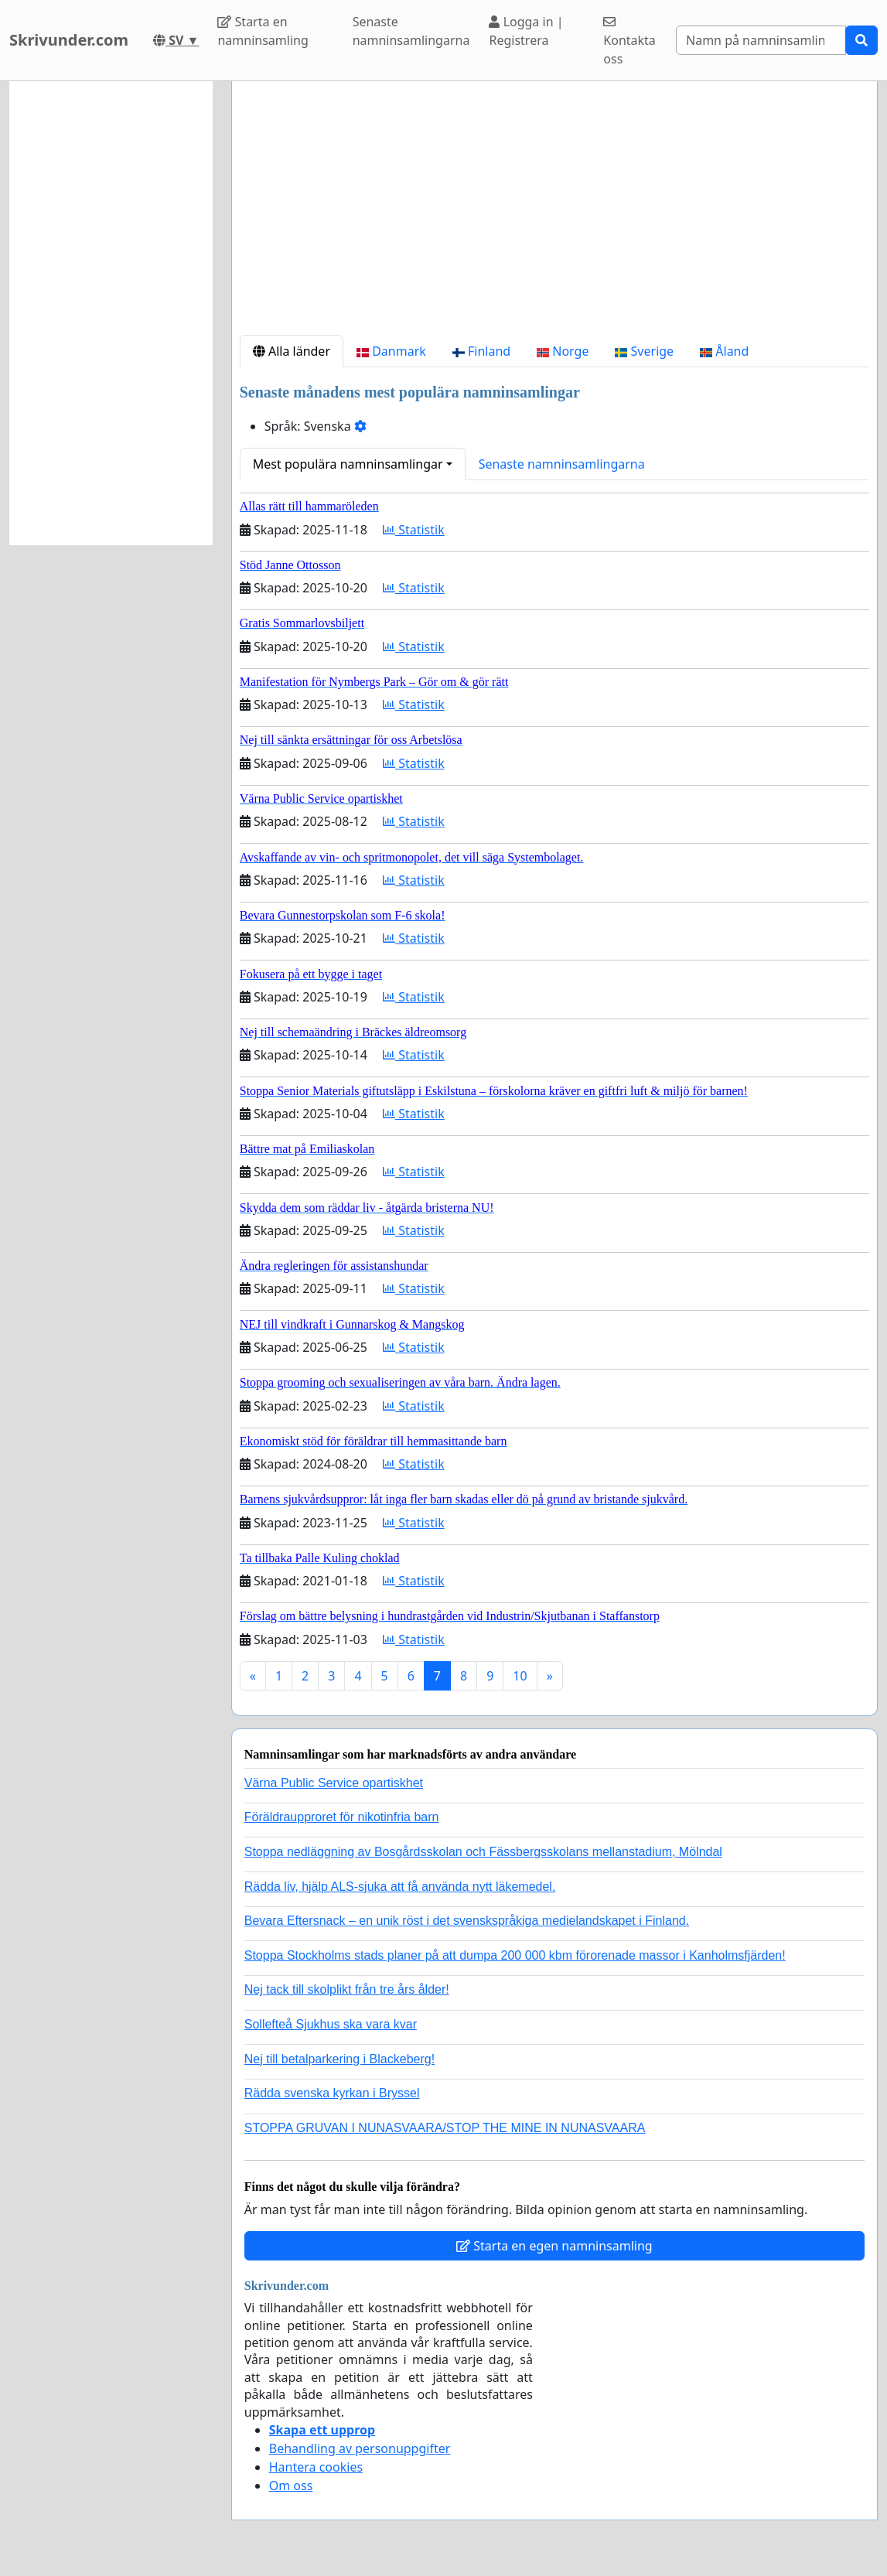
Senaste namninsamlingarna (411, 31)
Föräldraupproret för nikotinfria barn (341, 1817)
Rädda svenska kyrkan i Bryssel (332, 2093)
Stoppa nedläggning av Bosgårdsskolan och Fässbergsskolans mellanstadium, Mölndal (483, 1851)
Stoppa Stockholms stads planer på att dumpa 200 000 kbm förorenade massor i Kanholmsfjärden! (515, 1955)
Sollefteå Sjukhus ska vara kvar (330, 2024)
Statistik (414, 529)
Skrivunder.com (68, 39)
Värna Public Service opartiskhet (333, 1783)
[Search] (761, 40)
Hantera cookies (316, 2466)
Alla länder (291, 351)
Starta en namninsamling (262, 31)
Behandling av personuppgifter (360, 2448)
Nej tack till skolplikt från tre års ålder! (346, 1989)
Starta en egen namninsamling (554, 2245)
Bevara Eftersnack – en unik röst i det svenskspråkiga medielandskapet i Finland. (466, 1920)
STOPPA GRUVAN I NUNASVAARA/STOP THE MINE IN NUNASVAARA (445, 2127)
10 (520, 1675)
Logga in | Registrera (526, 31)
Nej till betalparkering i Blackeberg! (339, 2059)
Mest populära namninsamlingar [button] (348, 464)
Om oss (291, 2485)
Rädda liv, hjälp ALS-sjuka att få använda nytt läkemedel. (400, 1886)
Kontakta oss (629, 41)
